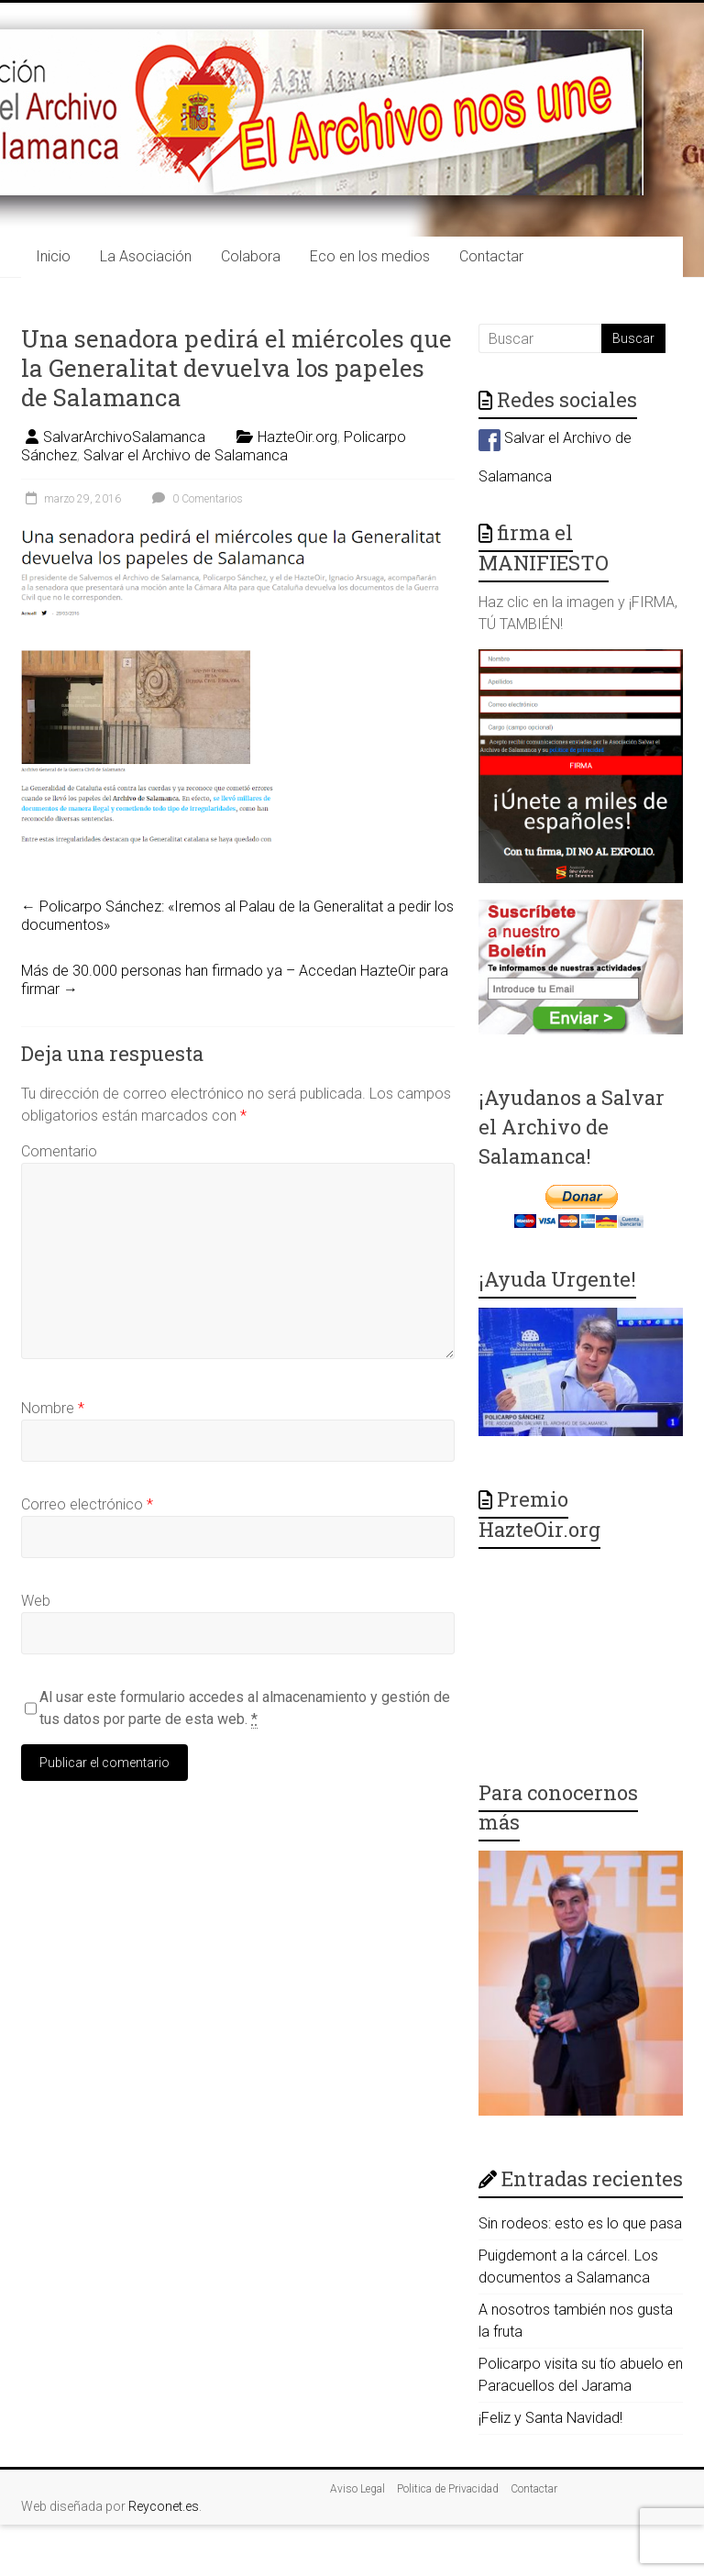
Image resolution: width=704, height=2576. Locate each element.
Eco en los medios (370, 256)
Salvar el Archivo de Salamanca (185, 455)
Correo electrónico (87, 1504)
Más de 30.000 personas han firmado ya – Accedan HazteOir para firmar (234, 980)
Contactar (491, 256)
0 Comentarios (195, 498)
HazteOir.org (297, 437)
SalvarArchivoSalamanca (124, 437)
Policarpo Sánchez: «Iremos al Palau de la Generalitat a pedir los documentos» (237, 916)
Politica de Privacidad (448, 2488)
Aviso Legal (357, 2488)
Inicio (53, 256)
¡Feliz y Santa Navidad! (550, 2418)
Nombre (52, 1408)
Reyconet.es (163, 2506)
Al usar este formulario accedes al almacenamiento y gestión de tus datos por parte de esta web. (244, 1708)
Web (35, 1600)
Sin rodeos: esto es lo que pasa (580, 2223)
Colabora (250, 256)
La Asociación (146, 256)
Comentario (59, 1151)
